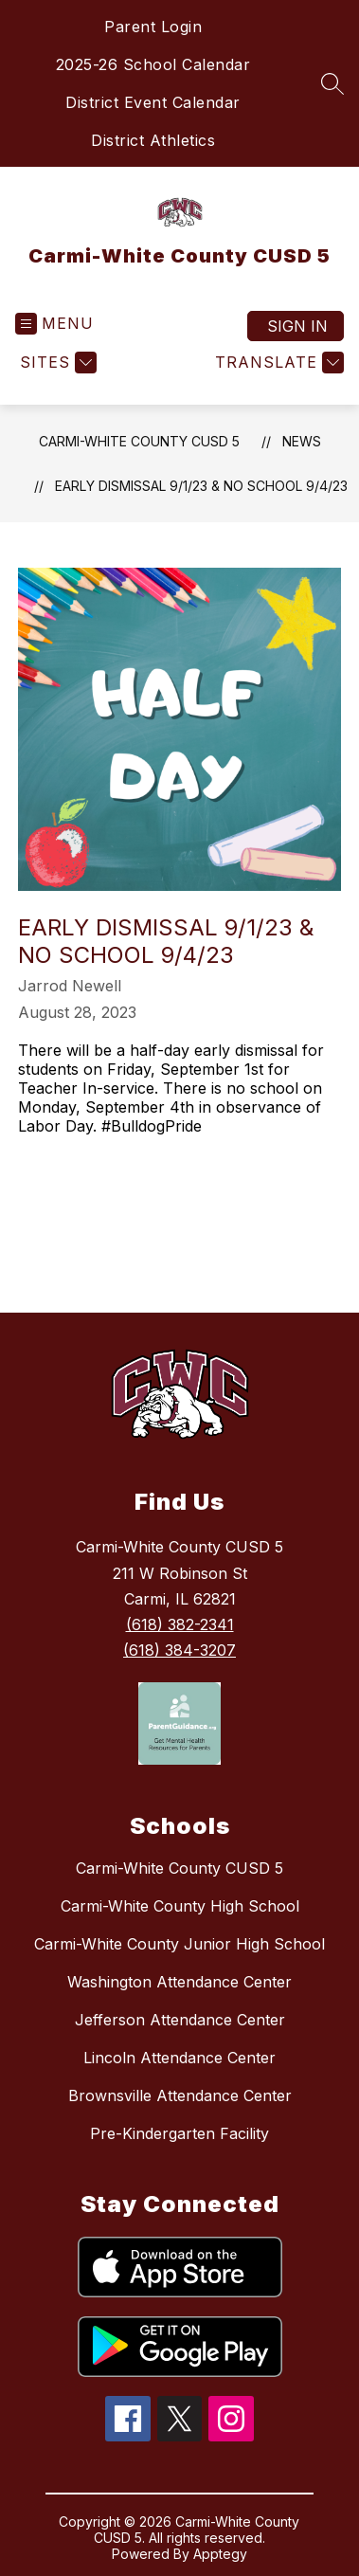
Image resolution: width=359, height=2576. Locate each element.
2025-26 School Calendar (153, 64)
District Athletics (153, 140)
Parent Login (153, 26)
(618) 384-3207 (179, 1650)
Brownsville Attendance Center (180, 2095)
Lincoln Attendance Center (179, 2057)
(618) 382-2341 (180, 1624)
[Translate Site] (277, 362)
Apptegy (220, 2554)
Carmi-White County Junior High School (179, 1943)
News (301, 441)
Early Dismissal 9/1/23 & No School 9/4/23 (201, 486)
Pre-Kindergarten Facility (179, 2133)
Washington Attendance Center (179, 1981)
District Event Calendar (153, 102)
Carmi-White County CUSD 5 (139, 441)
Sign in (297, 326)
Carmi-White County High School (180, 1905)
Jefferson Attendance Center (180, 2019)
